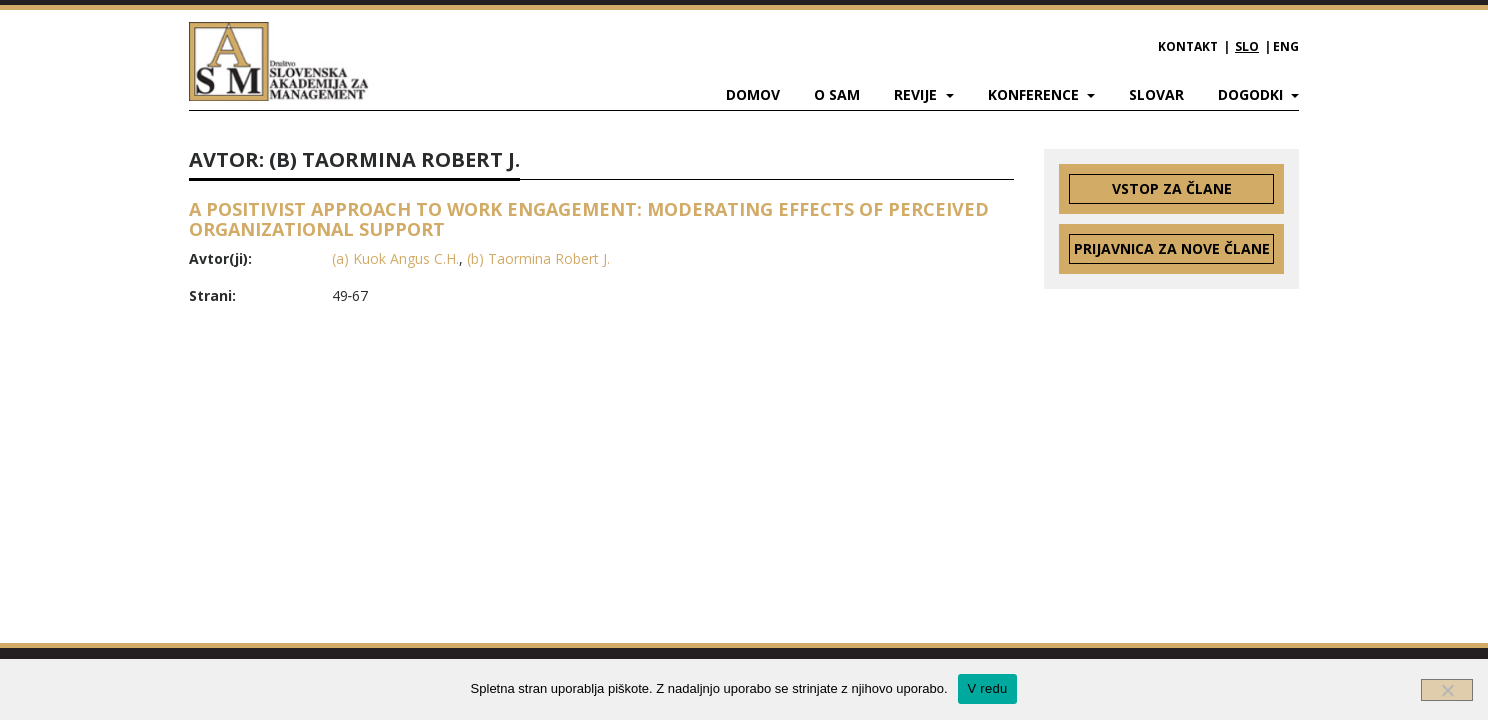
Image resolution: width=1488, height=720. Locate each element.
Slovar (1156, 94)
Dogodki (1252, 94)
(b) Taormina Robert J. (538, 258)
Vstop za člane (1172, 188)
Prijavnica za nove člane (1172, 248)
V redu (988, 688)
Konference (1035, 94)
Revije (917, 94)
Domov (753, 94)
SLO (1247, 46)
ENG (1286, 46)
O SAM (837, 94)
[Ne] (1447, 690)
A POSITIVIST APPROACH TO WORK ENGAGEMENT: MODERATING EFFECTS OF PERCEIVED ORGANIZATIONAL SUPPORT (589, 219)
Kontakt (1188, 46)
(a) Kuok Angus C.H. (395, 258)
